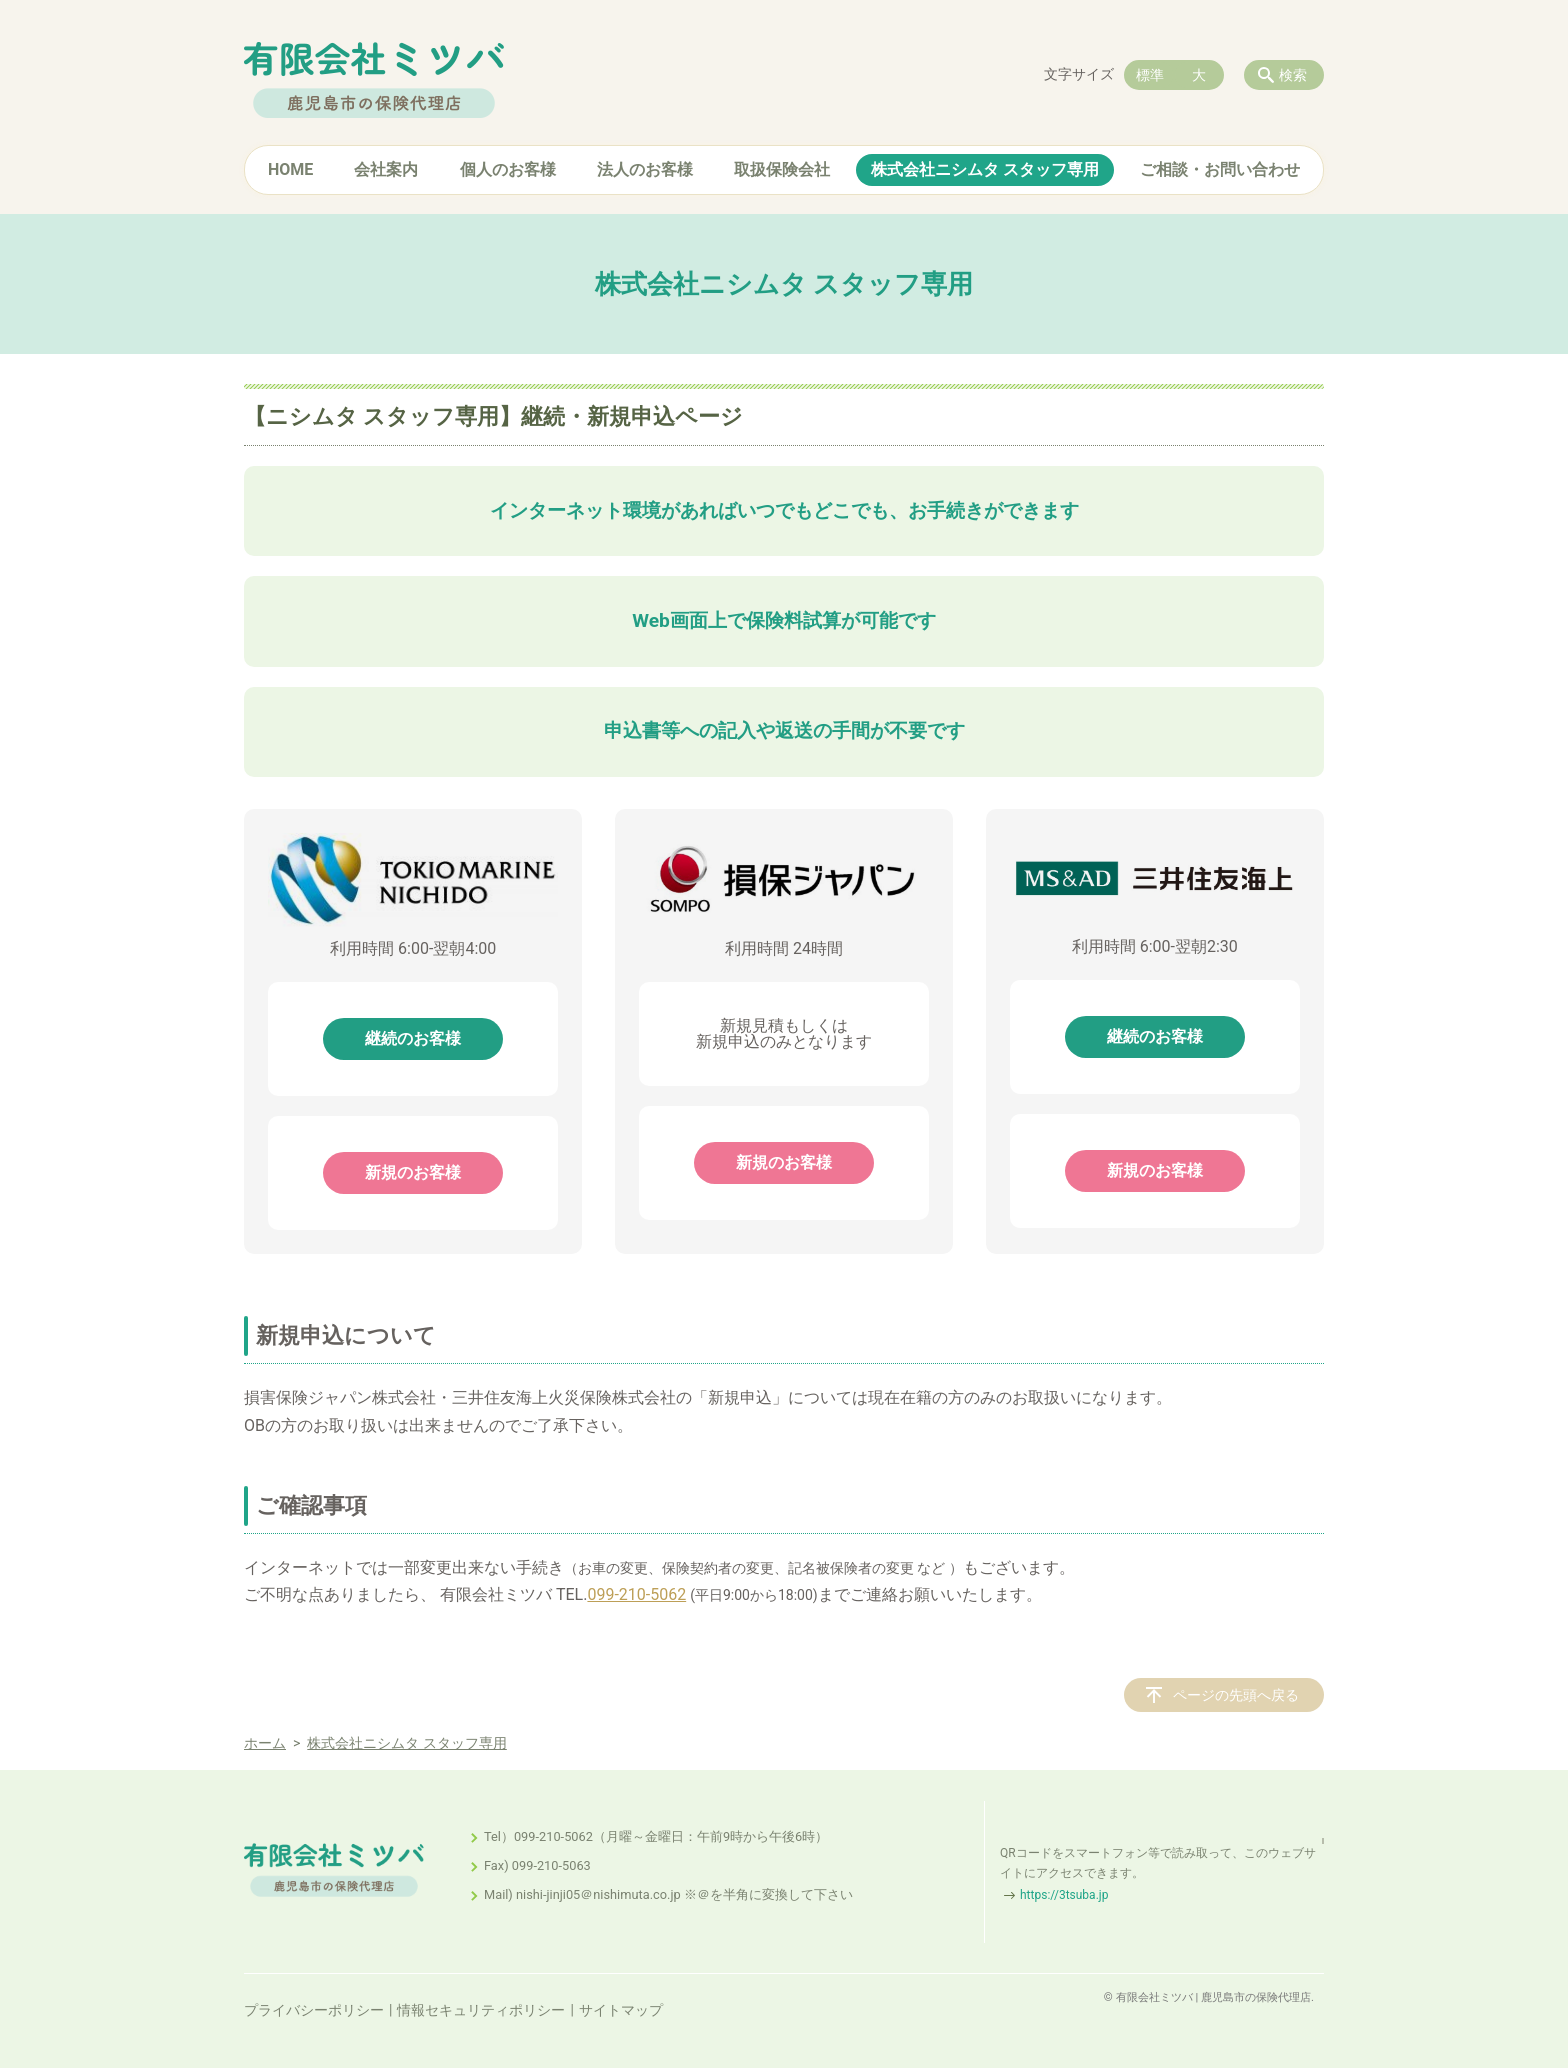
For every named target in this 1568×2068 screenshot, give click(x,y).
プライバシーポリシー (314, 2010)
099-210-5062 (636, 1594)
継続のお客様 (413, 1038)
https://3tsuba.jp (1064, 1895)
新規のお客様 (413, 1172)
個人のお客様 (508, 169)
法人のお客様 (645, 169)
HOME (290, 169)
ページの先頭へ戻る (1236, 1695)
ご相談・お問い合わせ (1220, 169)
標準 (1150, 75)
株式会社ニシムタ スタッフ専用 (985, 169)
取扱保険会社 (782, 169)
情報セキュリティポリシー (481, 2010)
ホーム (265, 1743)
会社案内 (386, 169)
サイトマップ (621, 2010)
